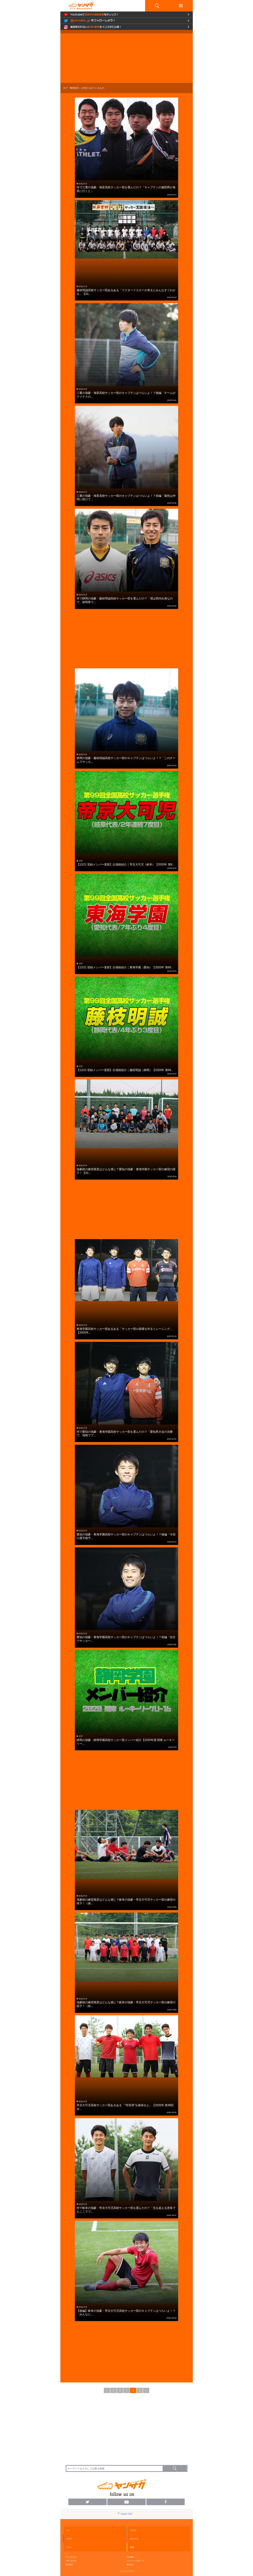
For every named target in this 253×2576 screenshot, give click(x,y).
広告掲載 (130, 2557)
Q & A (69, 2547)
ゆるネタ (134, 2538)
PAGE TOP (126, 2514)
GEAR (69, 2538)
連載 (132, 2547)
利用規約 (69, 2565)
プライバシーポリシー (135, 2561)
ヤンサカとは (71, 2557)
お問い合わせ (71, 2561)
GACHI (133, 2530)
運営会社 (130, 2565)
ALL (68, 2530)
